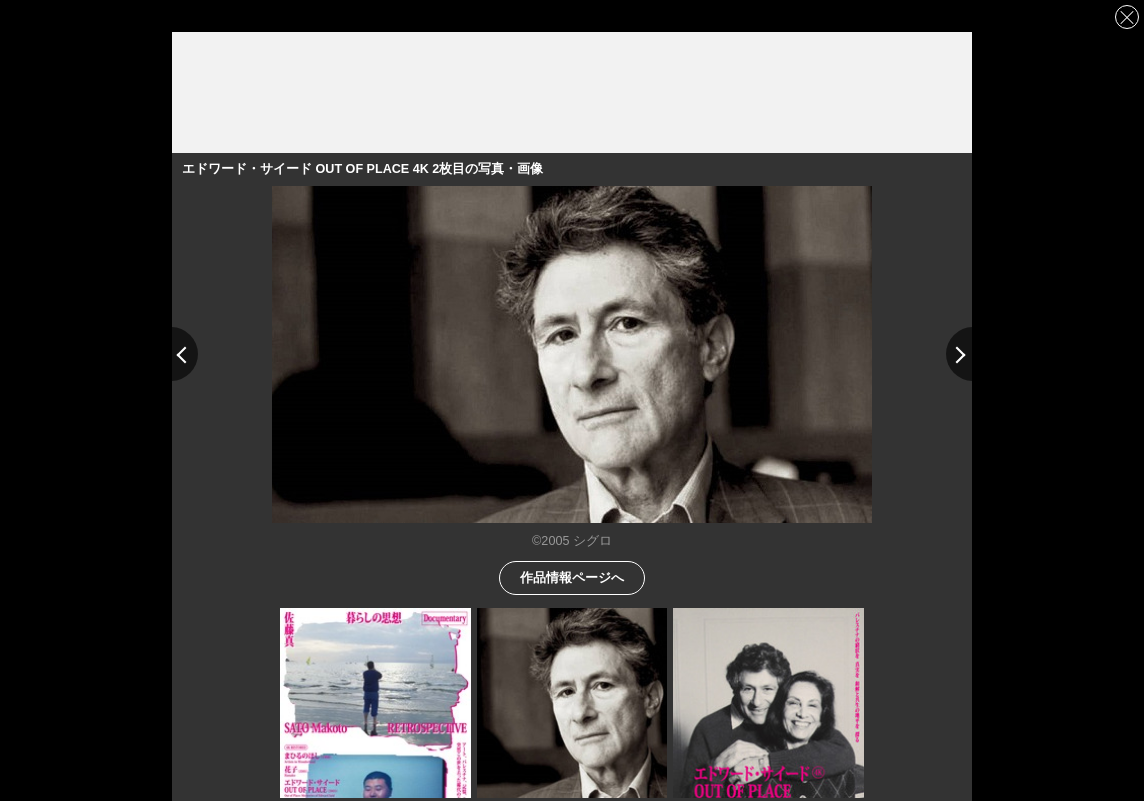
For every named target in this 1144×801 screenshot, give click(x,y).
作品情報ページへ (572, 576)
